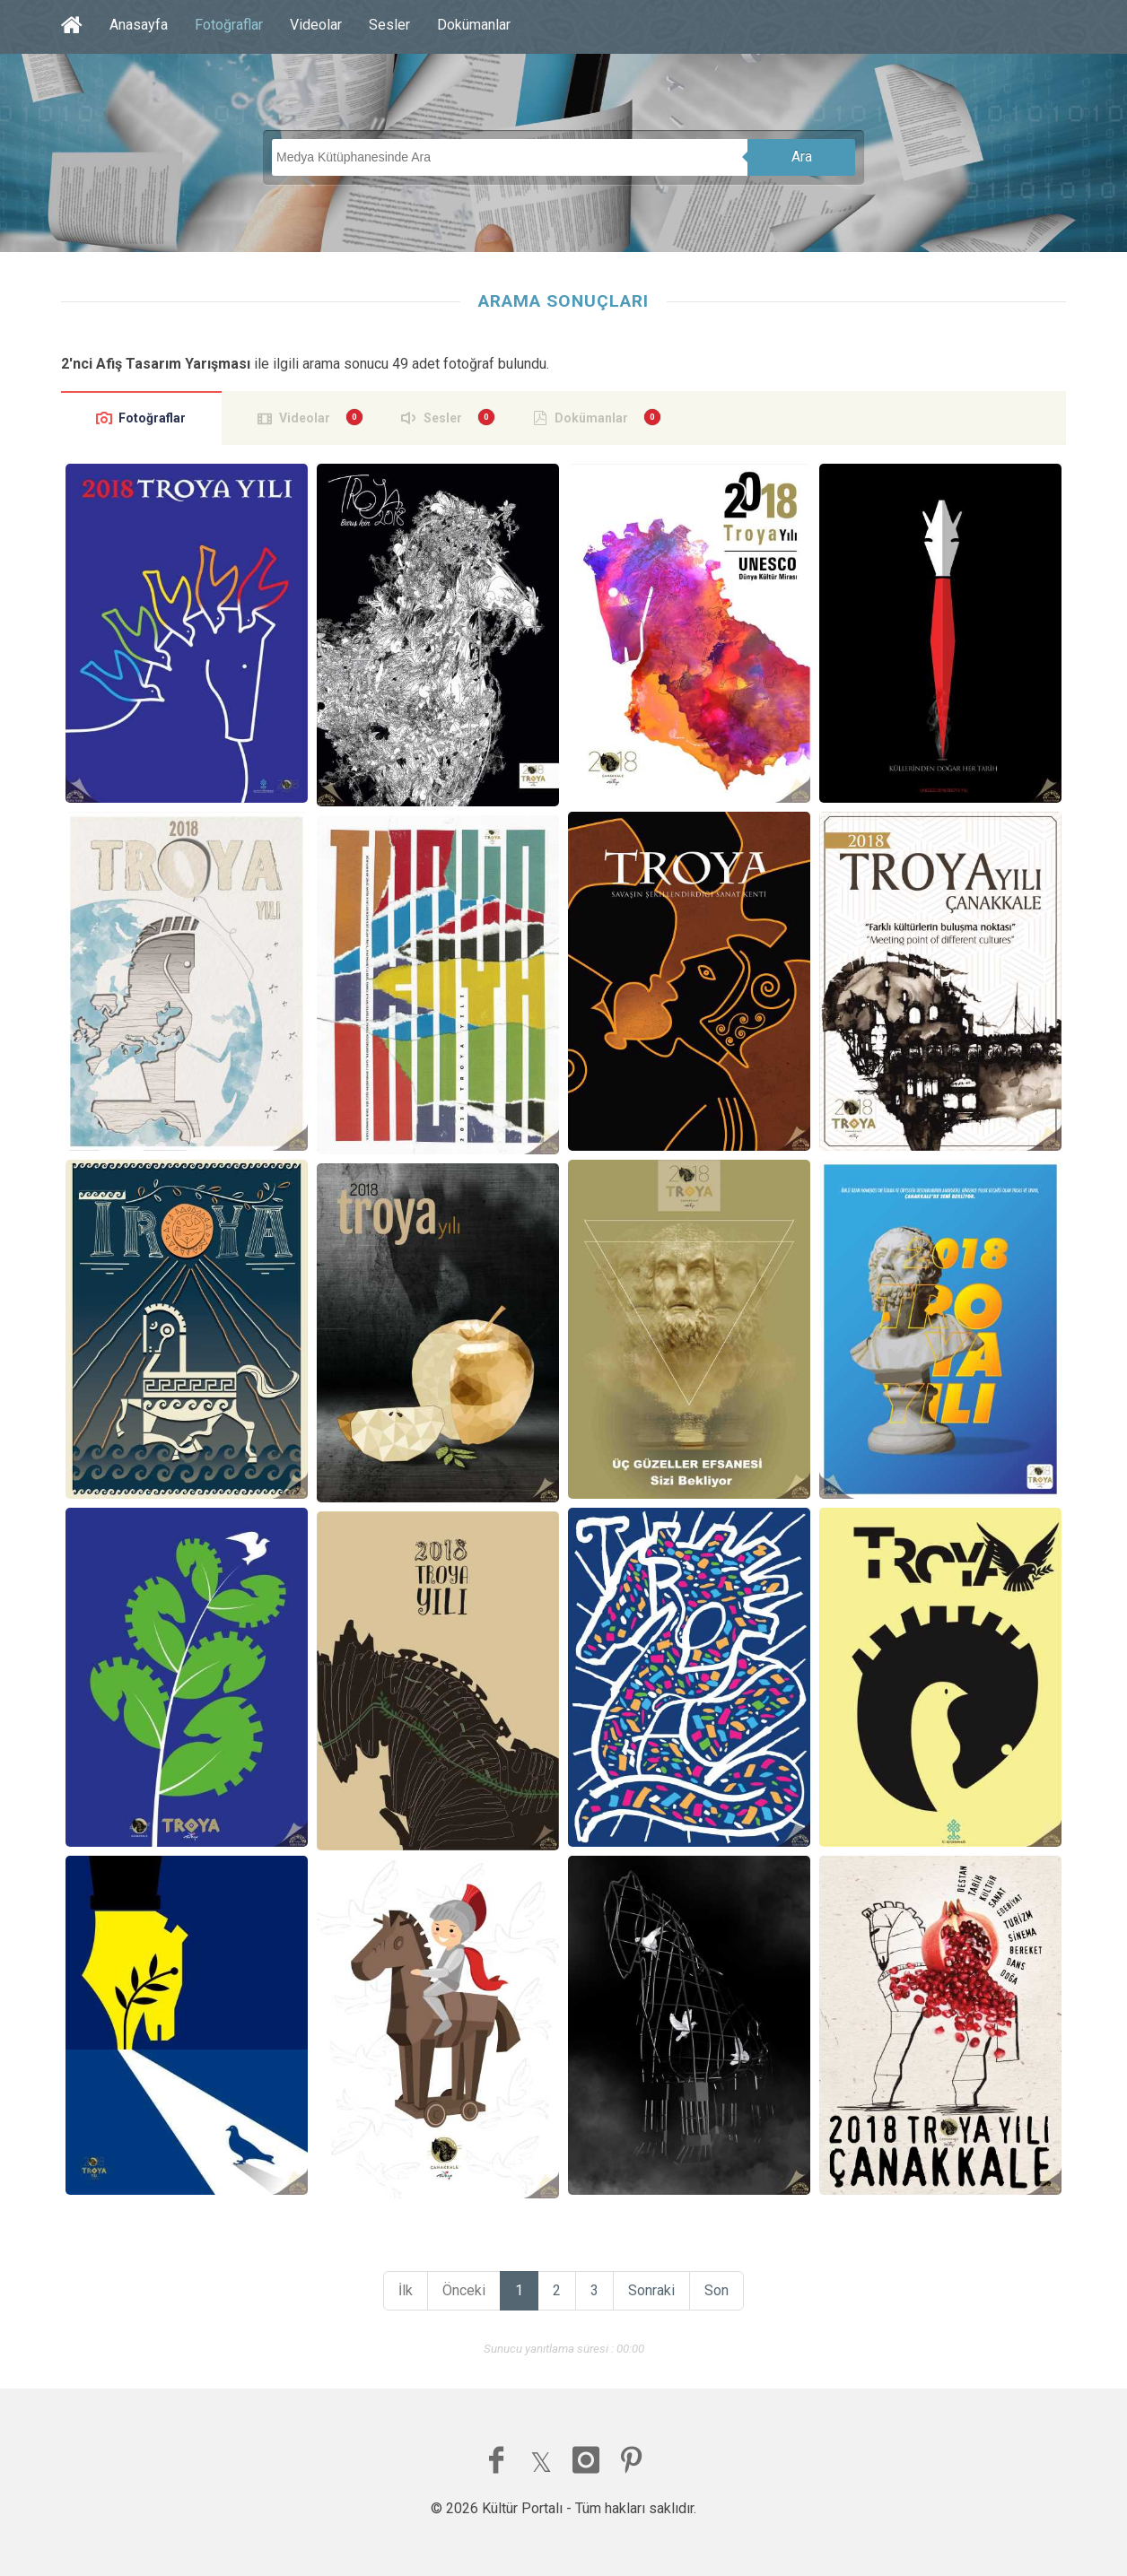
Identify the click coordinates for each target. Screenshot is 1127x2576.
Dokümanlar (474, 24)
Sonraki (651, 2290)
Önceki (463, 2290)
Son (716, 2290)
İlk (405, 2290)
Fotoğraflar (229, 24)
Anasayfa (138, 24)
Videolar (316, 24)
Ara (801, 156)
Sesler (389, 24)
